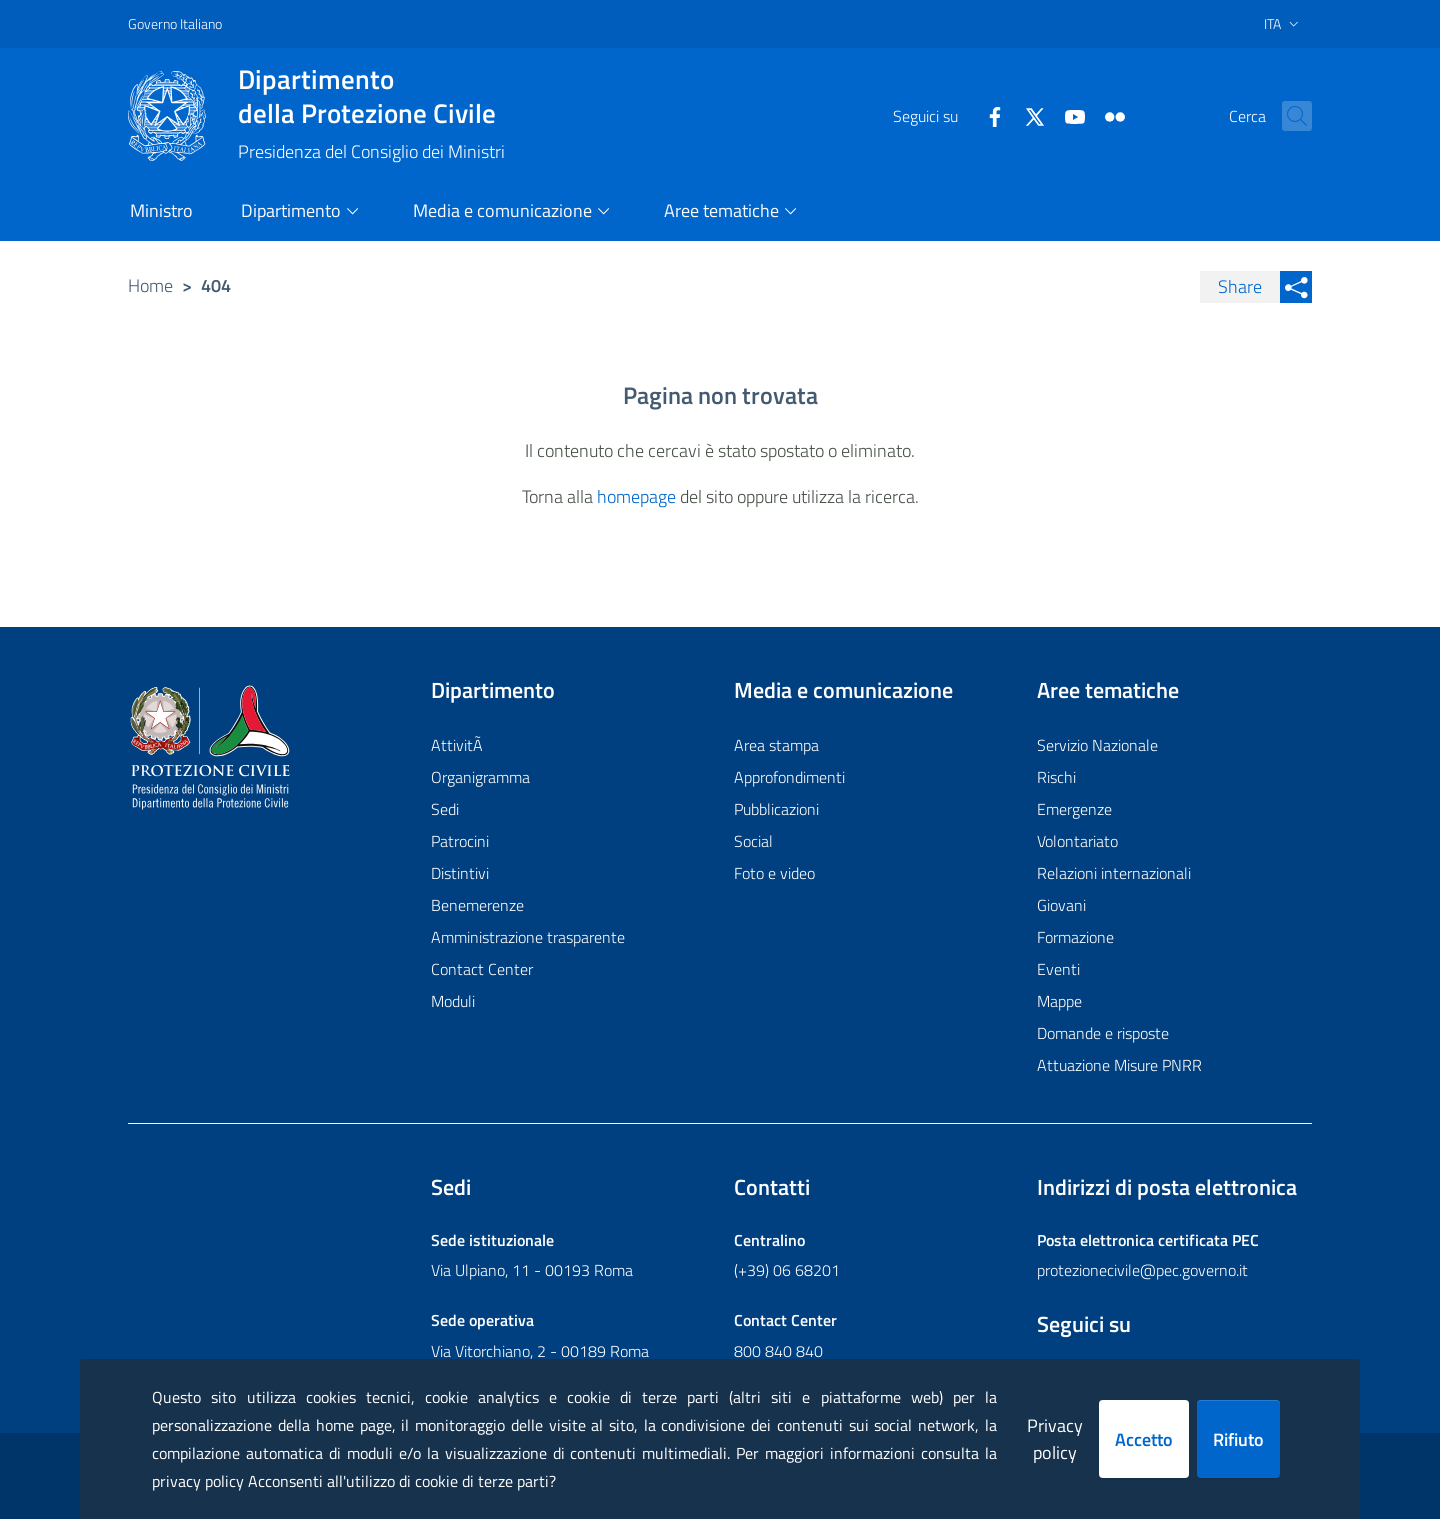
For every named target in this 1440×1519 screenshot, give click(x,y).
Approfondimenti (789, 777)
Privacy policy (1055, 1439)
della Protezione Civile (371, 96)
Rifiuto (1238, 1439)
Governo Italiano (175, 23)
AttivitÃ (459, 745)
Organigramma (480, 777)
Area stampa (776, 745)
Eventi (1058, 969)
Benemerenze (477, 905)
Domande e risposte (1103, 1033)
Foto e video (774, 873)
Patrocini (460, 841)
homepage (636, 496)
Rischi (1056, 777)
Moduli (453, 1001)
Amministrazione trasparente (528, 937)
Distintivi (460, 873)
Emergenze (1074, 809)
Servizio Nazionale (1097, 745)
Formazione (1075, 937)
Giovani (1061, 905)
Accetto (1144, 1439)
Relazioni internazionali (1114, 873)
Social (753, 841)
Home (150, 285)
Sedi (445, 809)
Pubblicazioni (776, 809)
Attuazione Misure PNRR (1119, 1065)
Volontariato (1077, 841)
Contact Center (482, 969)
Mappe (1059, 1001)
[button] (1288, 116)
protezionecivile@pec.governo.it (1142, 1270)
